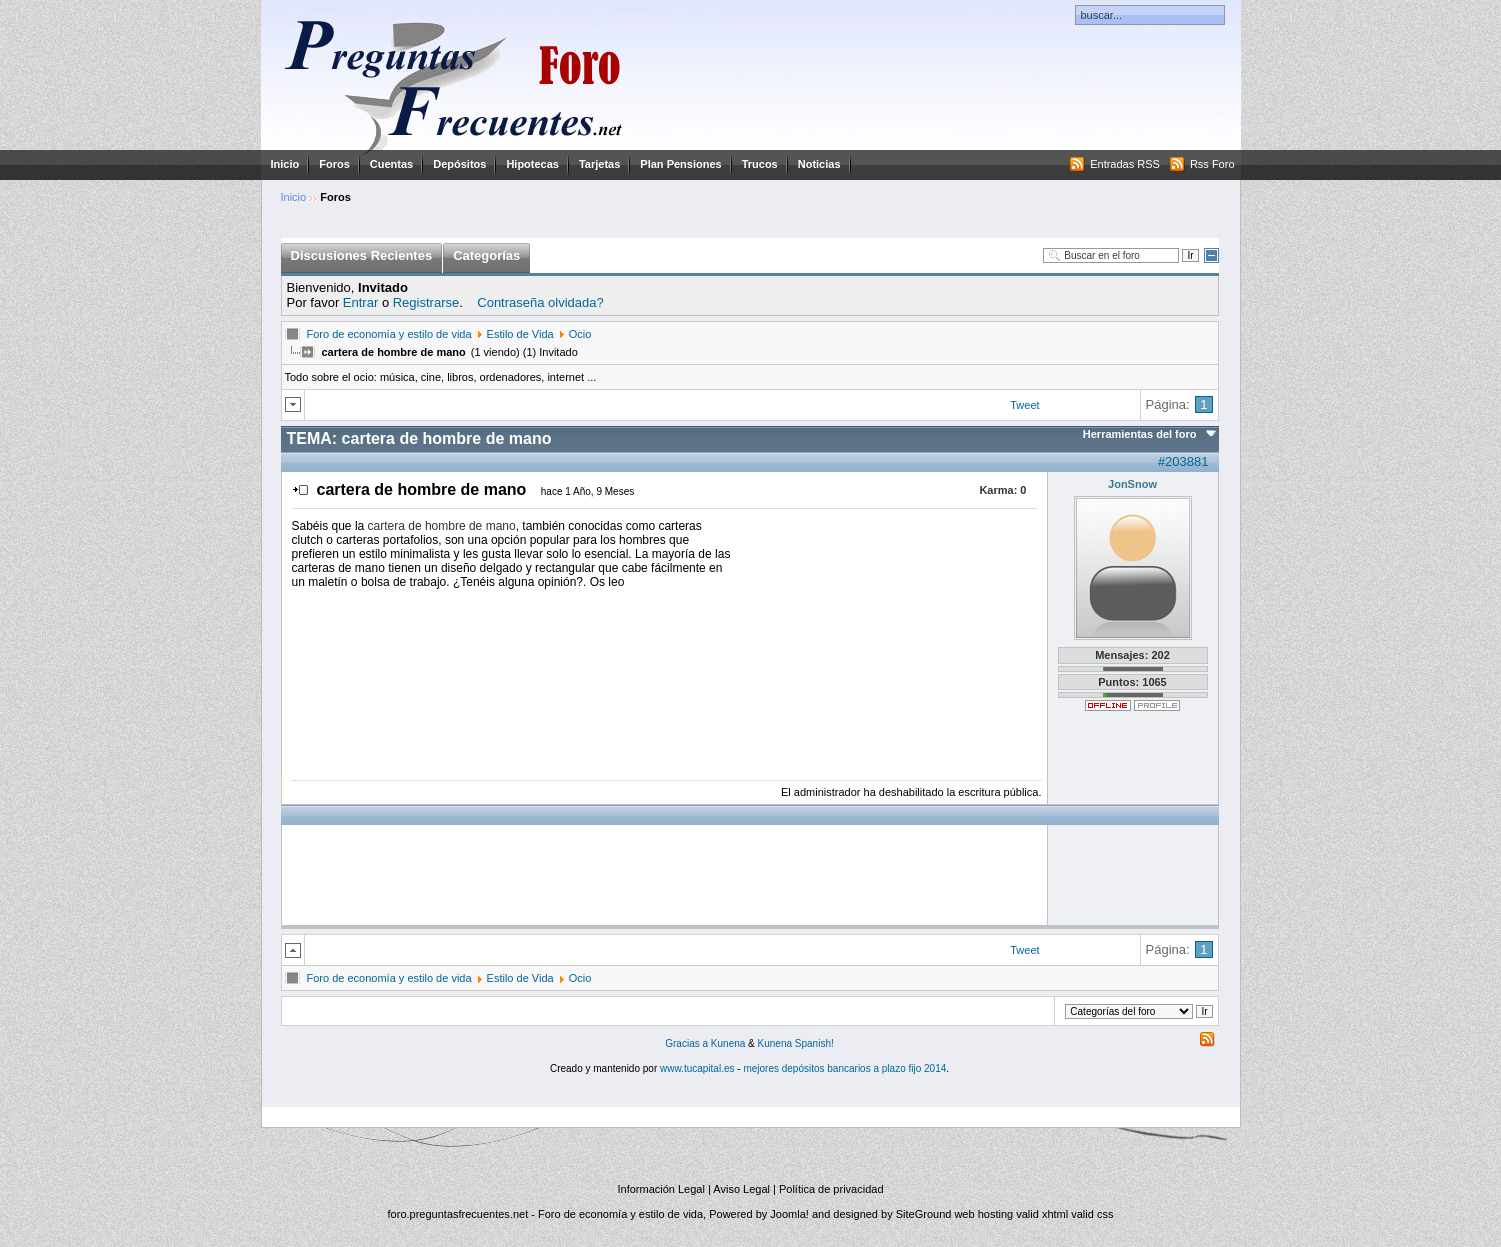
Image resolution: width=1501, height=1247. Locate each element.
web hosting (983, 1214)
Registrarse (426, 302)
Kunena (728, 1043)
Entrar (360, 302)
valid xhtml (1042, 1214)
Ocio (580, 334)
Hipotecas (532, 164)
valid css (1092, 1214)
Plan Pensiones (680, 164)
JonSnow (1132, 484)
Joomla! (789, 1214)
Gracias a (688, 1043)
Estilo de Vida (520, 334)
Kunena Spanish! (796, 1043)
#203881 (1183, 461)
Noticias (819, 164)
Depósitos (459, 164)
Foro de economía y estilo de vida (389, 334)
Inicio (285, 164)
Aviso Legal (741, 1189)
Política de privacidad (831, 1189)
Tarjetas (599, 164)
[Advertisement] (887, 644)
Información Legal (660, 1189)
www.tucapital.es (697, 1068)
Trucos (760, 164)
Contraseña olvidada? (540, 302)
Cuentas (391, 164)
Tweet (1024, 405)
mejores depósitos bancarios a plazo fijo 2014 (844, 1068)
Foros (334, 164)
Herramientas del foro (1140, 434)
